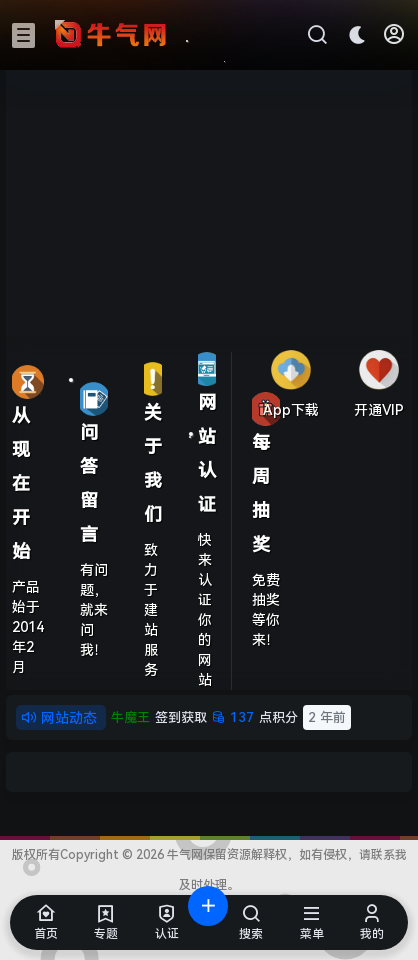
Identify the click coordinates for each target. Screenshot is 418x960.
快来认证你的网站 (205, 610)
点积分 (231, 717)
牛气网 (183, 855)
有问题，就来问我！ (94, 610)
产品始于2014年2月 (28, 627)
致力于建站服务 (151, 610)
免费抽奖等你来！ (266, 610)
